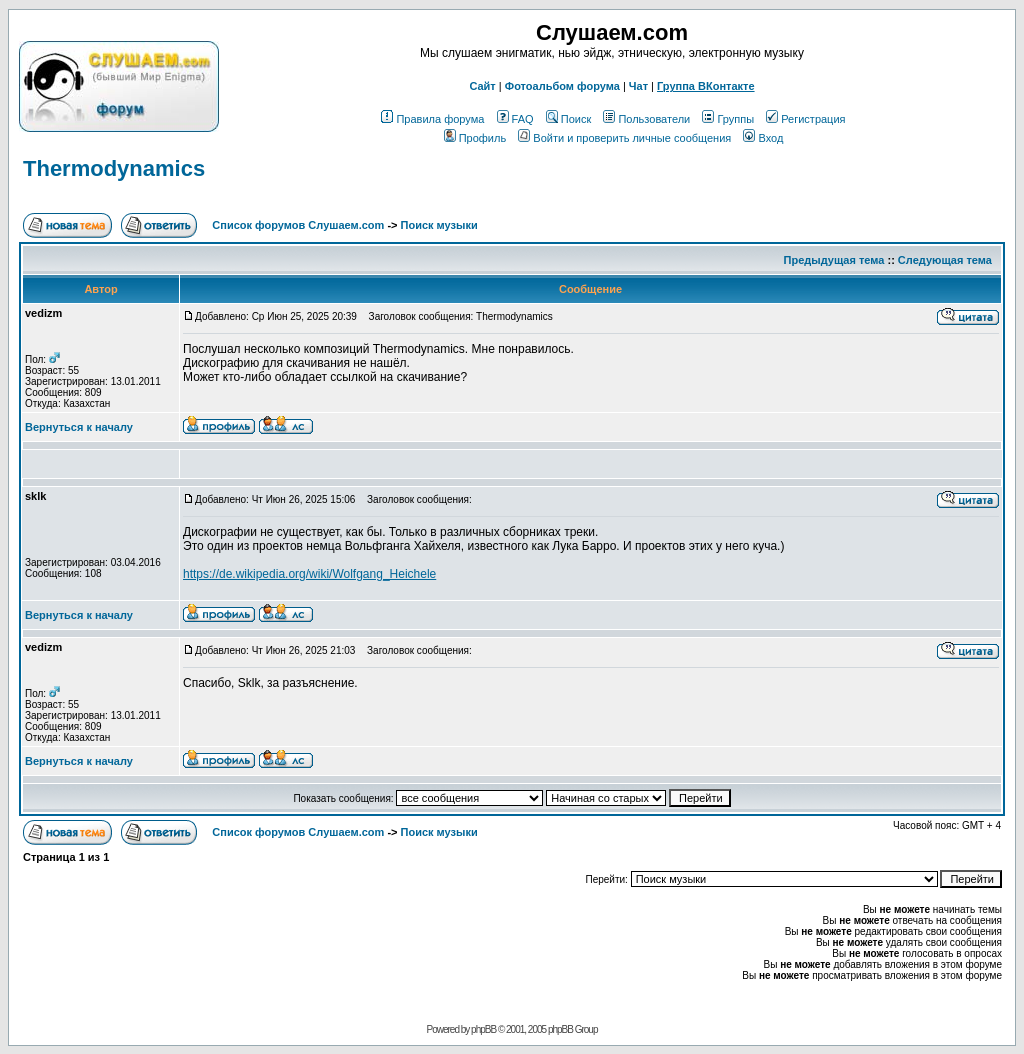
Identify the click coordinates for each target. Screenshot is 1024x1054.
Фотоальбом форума (562, 86)
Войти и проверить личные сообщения (624, 138)
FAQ (515, 119)
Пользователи (646, 119)
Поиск (568, 119)
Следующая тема (945, 260)
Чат (638, 86)
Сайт (482, 86)
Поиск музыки (439, 225)
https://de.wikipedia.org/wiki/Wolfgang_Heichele (309, 574)
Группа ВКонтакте (706, 86)
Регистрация (805, 119)
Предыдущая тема (834, 260)
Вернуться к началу (79, 427)
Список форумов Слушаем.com (298, 225)
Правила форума (432, 119)
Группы (728, 119)
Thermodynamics (114, 168)
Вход (763, 138)
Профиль (475, 138)
